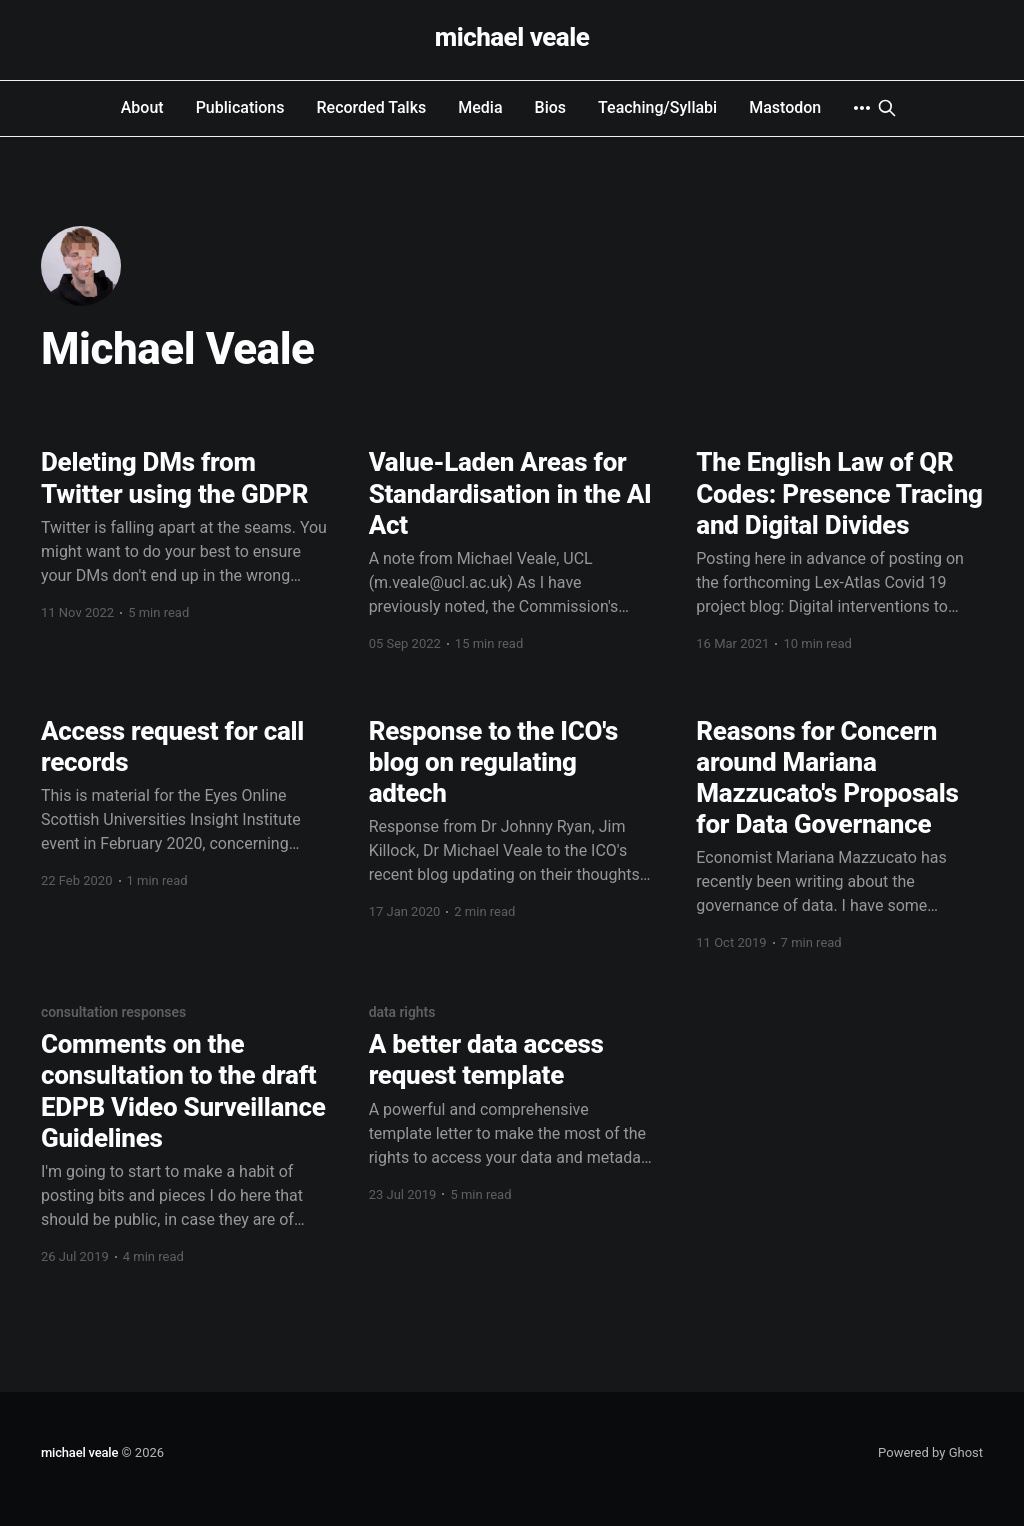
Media (480, 107)
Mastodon (785, 107)
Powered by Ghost (930, 1452)
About (142, 107)
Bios (551, 107)
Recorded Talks (372, 107)
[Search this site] (887, 108)
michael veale (512, 37)
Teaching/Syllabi (657, 107)
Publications (240, 107)
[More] (862, 108)
